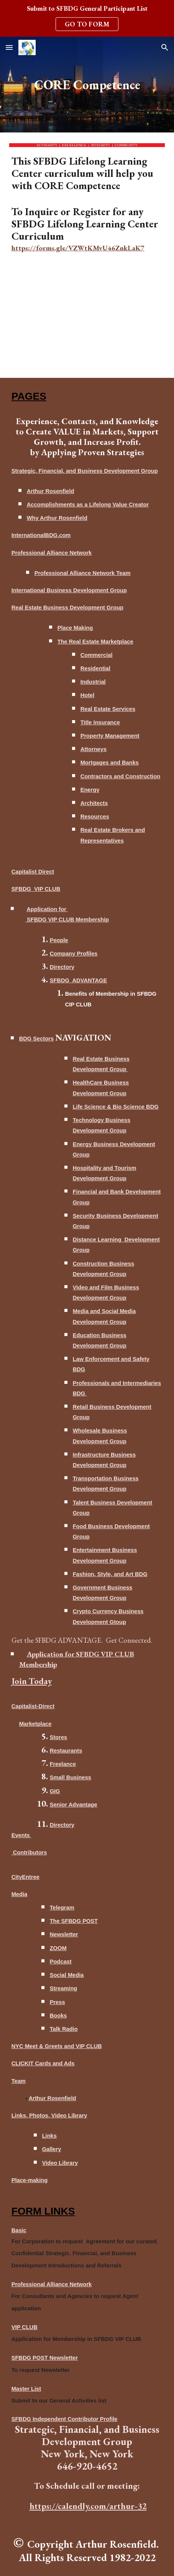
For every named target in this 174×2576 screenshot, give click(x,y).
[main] (87, 84)
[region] (87, 18)
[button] (9, 47)
